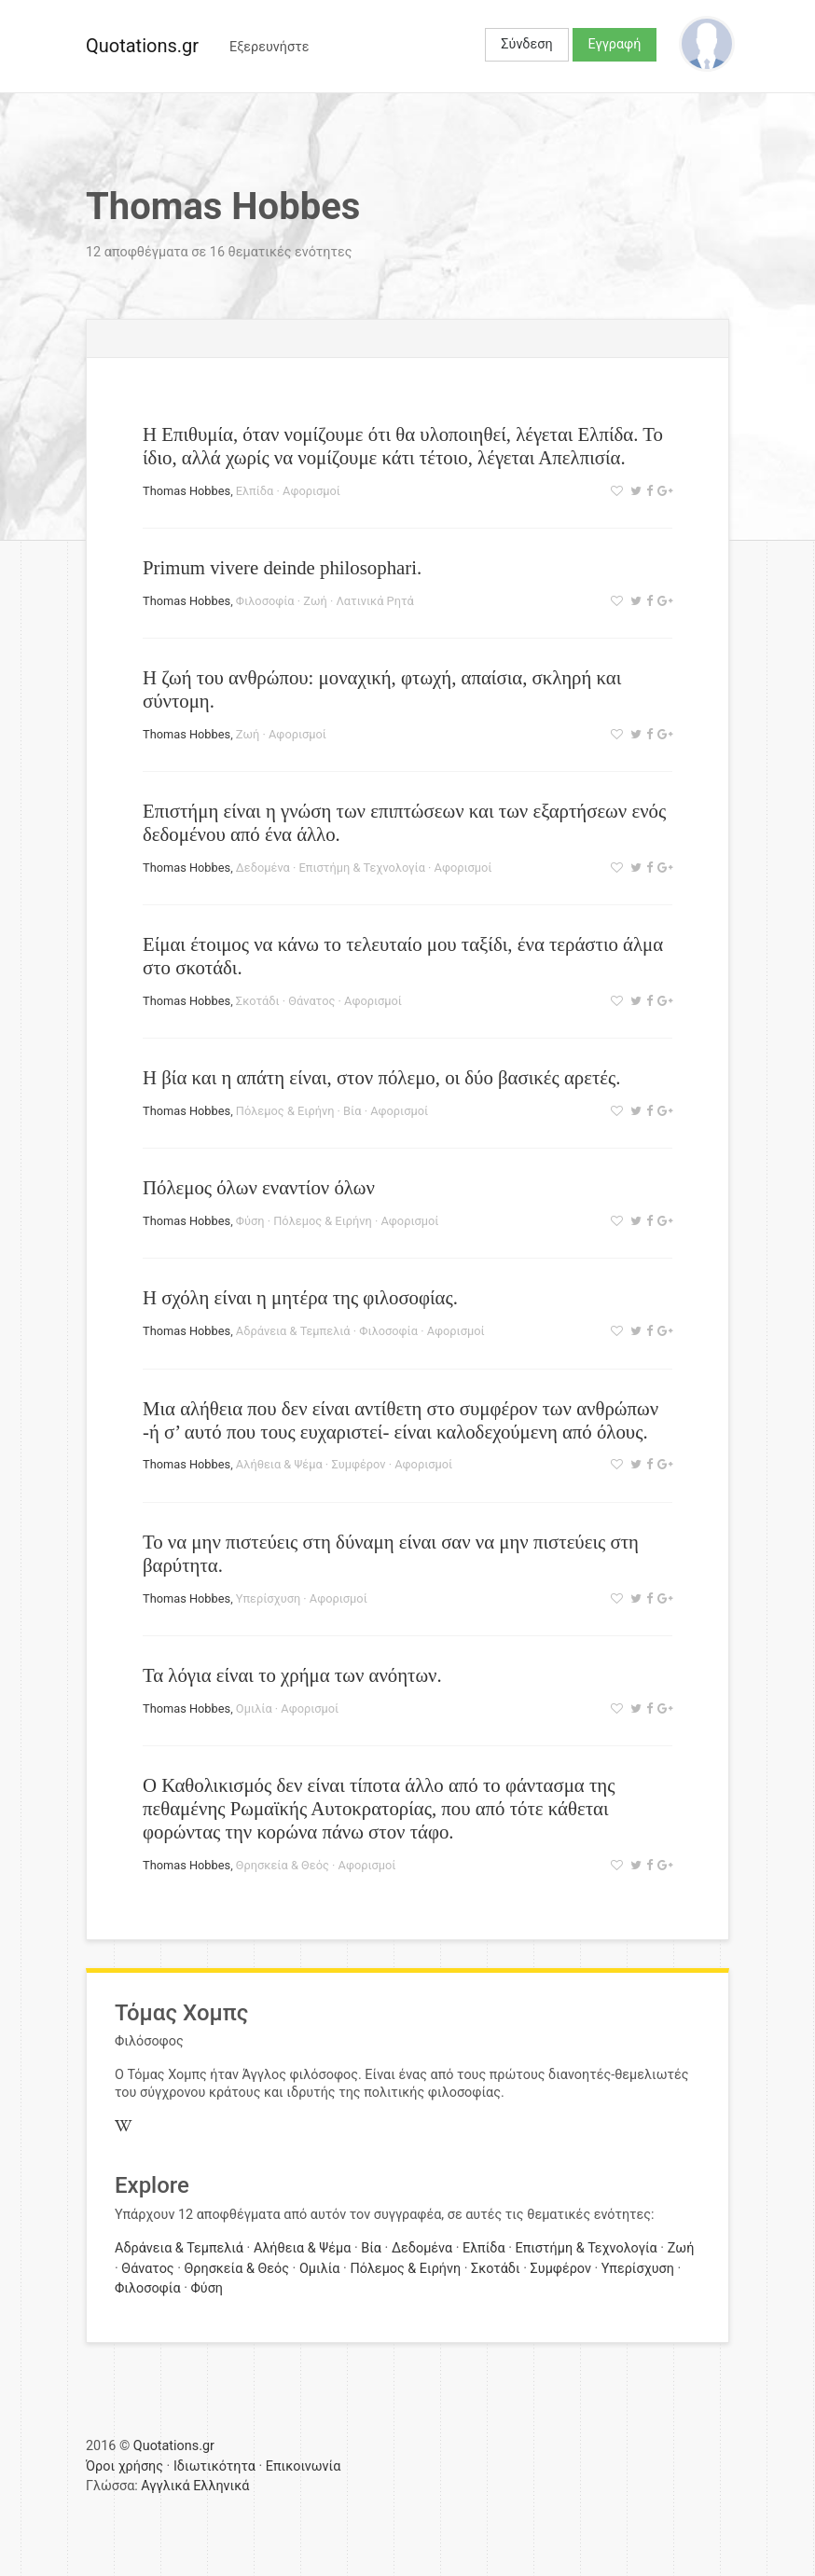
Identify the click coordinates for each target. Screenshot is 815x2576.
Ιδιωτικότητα (214, 2466)
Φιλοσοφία (265, 601)
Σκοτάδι (258, 1001)
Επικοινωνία (303, 2466)
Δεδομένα (263, 868)
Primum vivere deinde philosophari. (282, 567)
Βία (352, 1111)
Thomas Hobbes (186, 491)
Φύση (250, 1221)
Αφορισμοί (311, 491)
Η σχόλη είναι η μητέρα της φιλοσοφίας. (300, 1297)
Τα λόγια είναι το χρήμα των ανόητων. (292, 1675)
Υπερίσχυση (268, 1598)
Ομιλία (254, 1708)
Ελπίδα (255, 491)
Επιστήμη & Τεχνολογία (362, 868)
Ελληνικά (221, 2486)
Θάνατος (311, 1001)
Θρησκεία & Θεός (282, 1865)
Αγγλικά (165, 2486)
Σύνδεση (526, 44)
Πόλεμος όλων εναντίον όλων (259, 1187)
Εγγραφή (615, 44)
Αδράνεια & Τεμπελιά (293, 1331)
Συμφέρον (358, 1464)
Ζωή (314, 601)
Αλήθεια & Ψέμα (279, 1464)
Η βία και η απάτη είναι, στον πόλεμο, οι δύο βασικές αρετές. (381, 1077)
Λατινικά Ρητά (374, 601)
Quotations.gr (142, 45)
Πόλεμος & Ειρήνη (285, 1111)
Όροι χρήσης (124, 2466)
